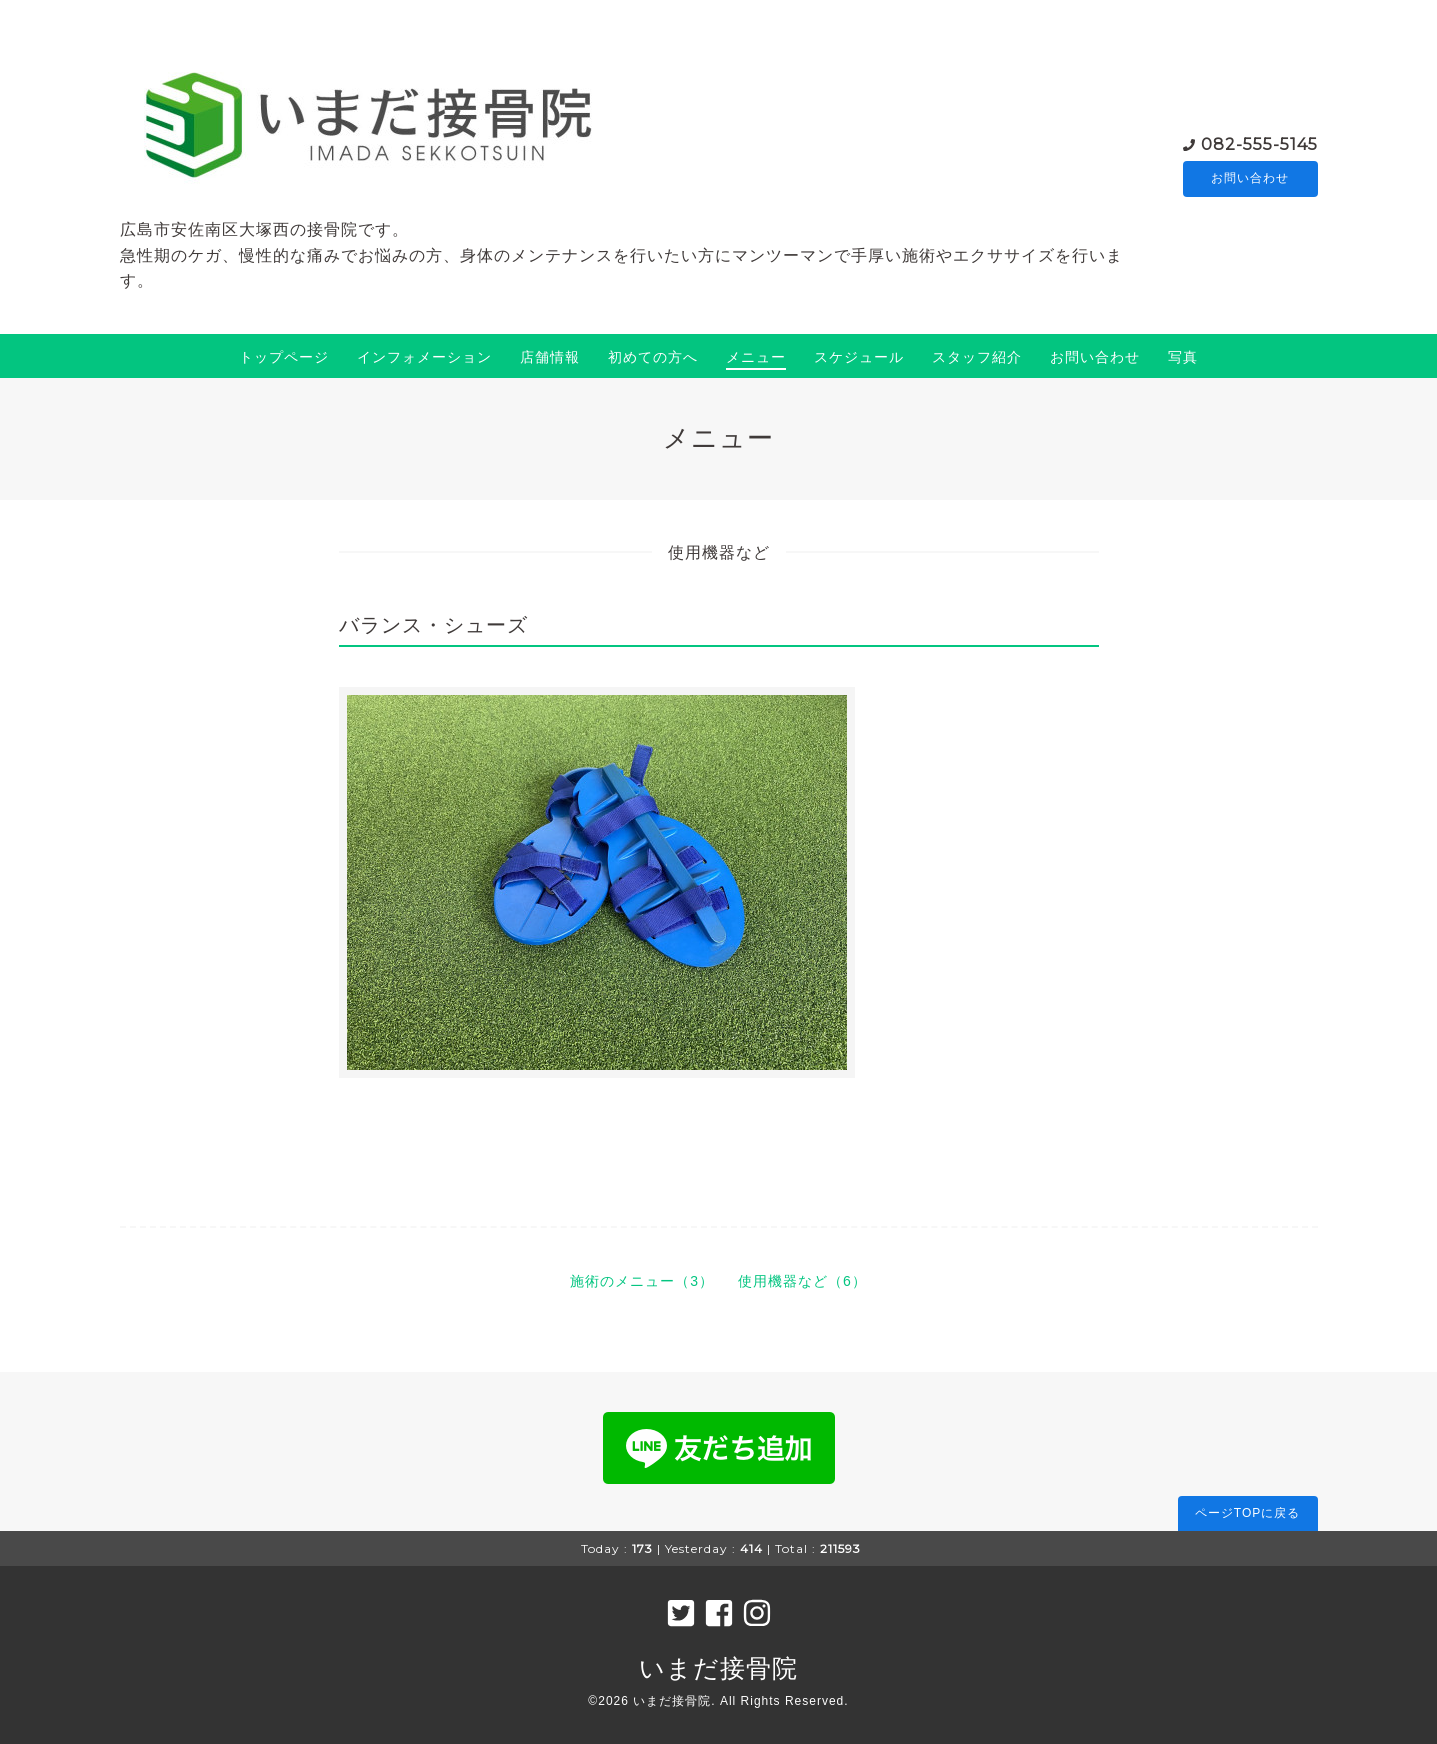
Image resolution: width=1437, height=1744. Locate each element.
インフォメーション (424, 357)
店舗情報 (550, 357)
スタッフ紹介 (977, 357)
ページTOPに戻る (1247, 1513)
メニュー (756, 357)
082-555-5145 (1259, 143)
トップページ (284, 357)
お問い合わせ (1250, 179)
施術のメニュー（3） (642, 1281)
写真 (1183, 357)
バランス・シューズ (433, 625)
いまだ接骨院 (718, 1668)
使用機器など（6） (802, 1281)
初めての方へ (653, 357)
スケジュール (859, 357)
